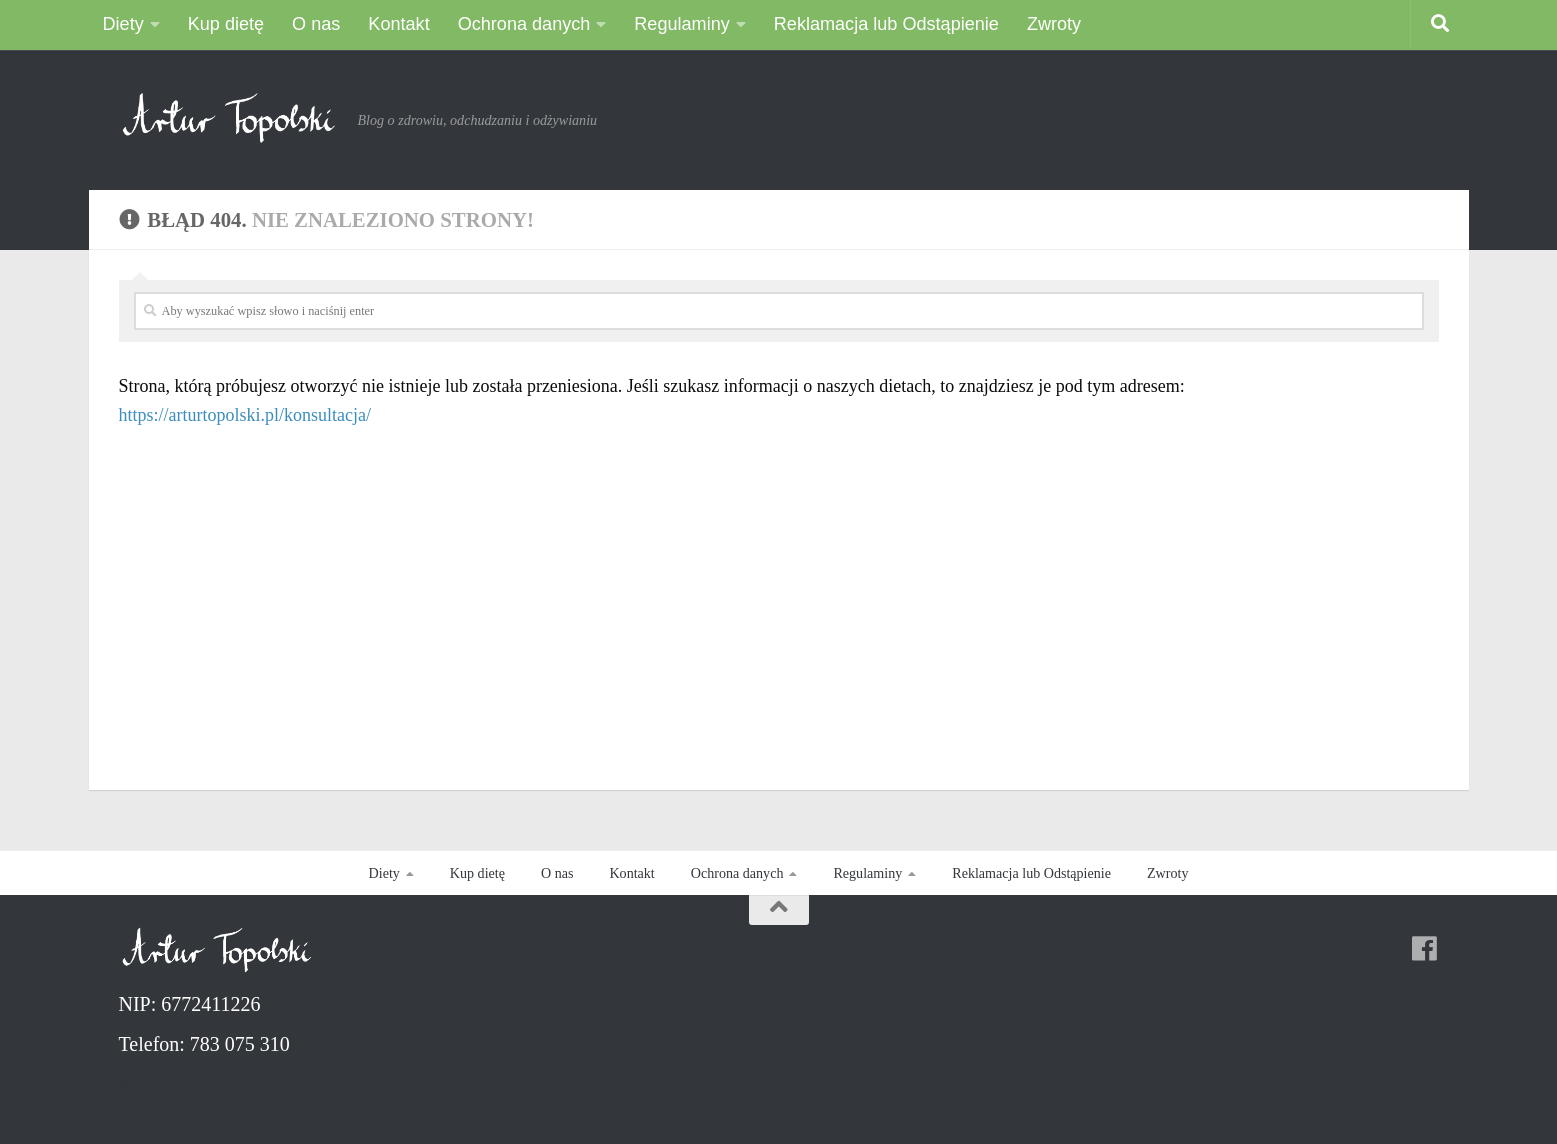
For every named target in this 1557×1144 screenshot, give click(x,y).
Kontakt (398, 24)
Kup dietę (226, 24)
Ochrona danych (524, 24)
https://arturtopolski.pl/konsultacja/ (245, 415)
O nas (316, 24)
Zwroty (1054, 24)
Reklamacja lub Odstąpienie (886, 24)
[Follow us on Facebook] (1424, 949)
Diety (123, 24)
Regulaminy (681, 24)
